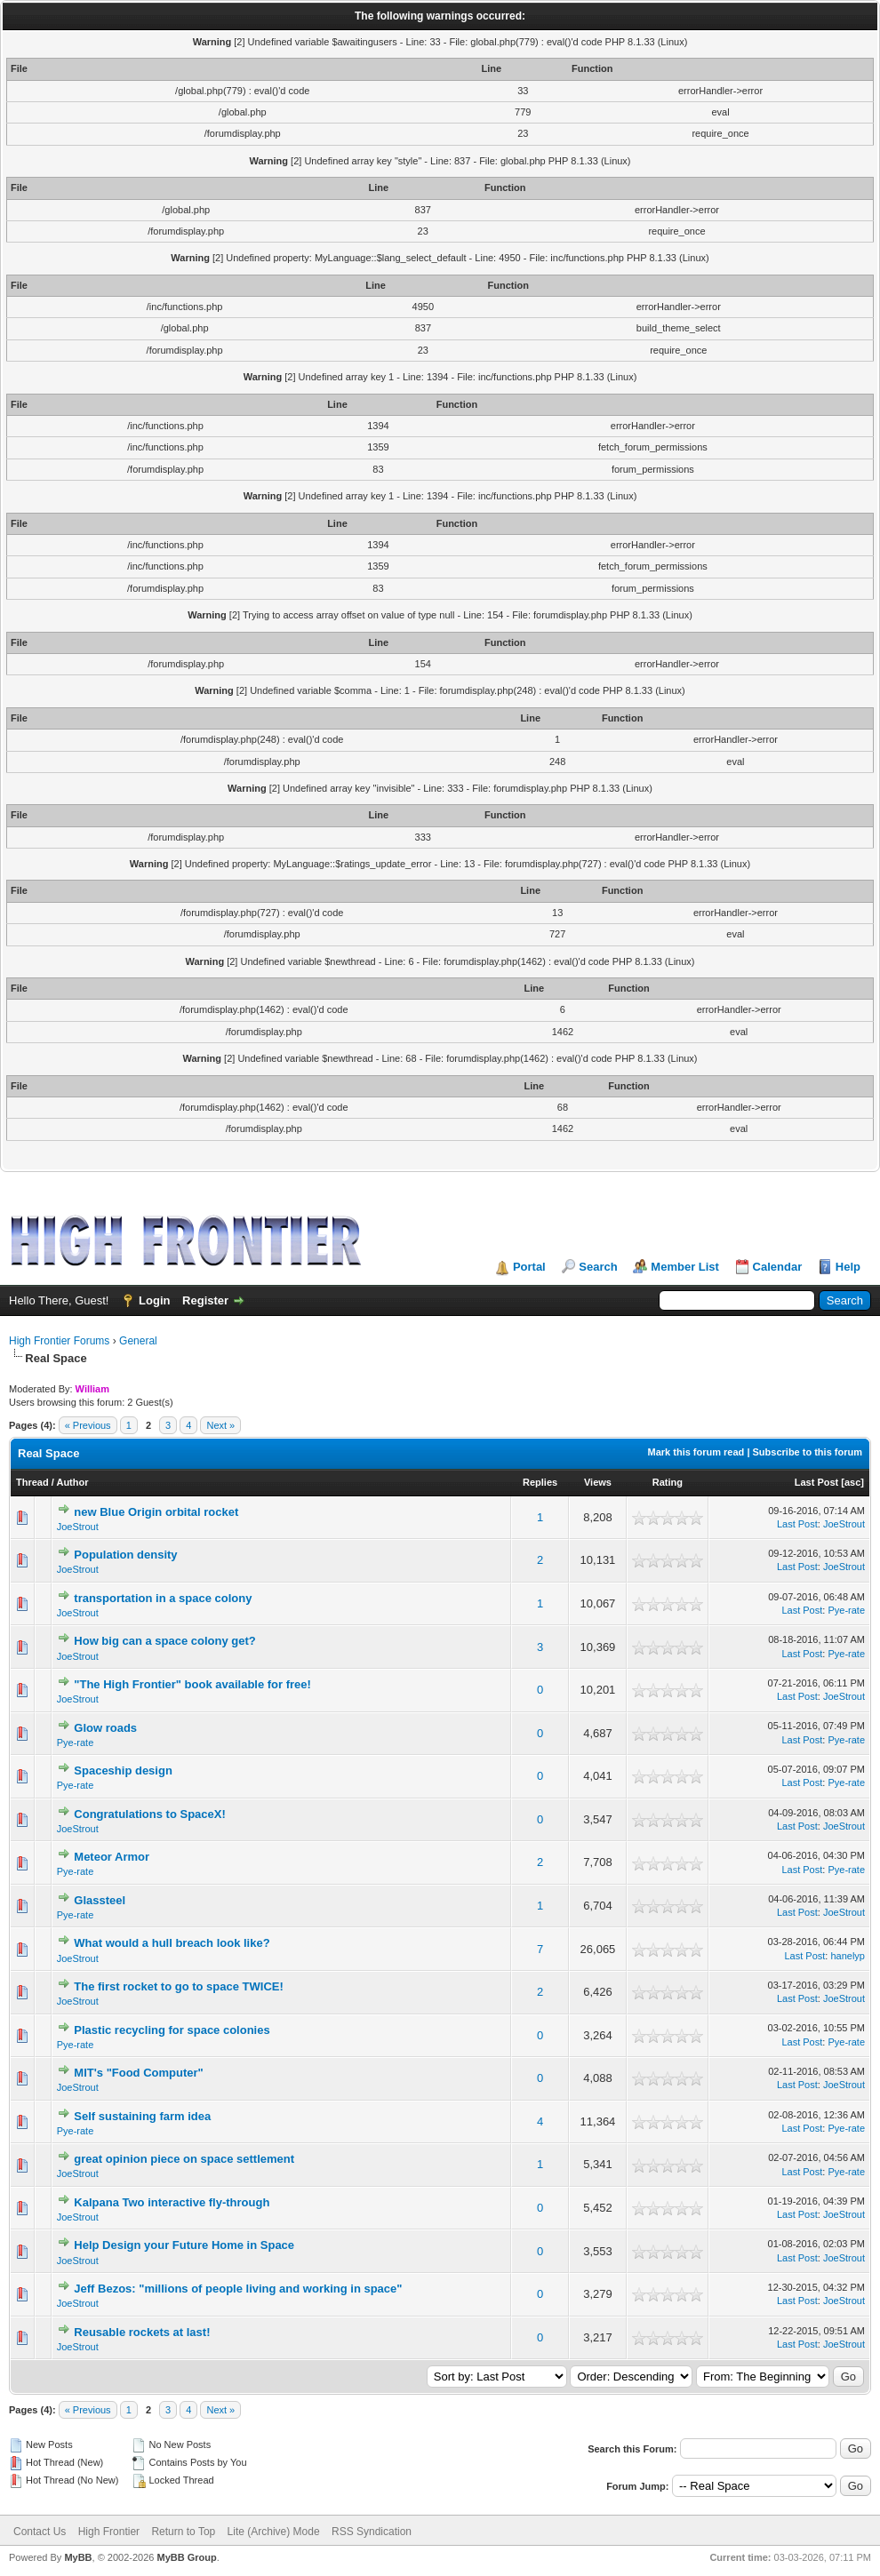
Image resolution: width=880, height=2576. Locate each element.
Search (598, 1266)
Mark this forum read (696, 1452)
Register (205, 1300)
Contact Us (39, 2531)
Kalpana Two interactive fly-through (171, 2202)
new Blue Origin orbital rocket (156, 1512)
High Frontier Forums (59, 1341)
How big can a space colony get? (164, 1640)
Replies (540, 1482)
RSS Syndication (372, 2531)
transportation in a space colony (163, 1598)
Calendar (778, 1266)
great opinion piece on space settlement (184, 2158)
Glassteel (99, 1900)
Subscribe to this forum (807, 1452)
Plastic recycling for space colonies (171, 2030)
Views (598, 1482)
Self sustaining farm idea (142, 2116)
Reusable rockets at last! (142, 2332)
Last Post (817, 1482)
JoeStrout (78, 1526)
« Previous (88, 1425)
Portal (529, 1266)
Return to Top (183, 2531)
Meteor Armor (111, 1856)
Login (154, 1300)
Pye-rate (846, 1610)
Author (72, 1482)
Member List (685, 1266)
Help (848, 1266)
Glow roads (105, 1728)
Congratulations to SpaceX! (149, 1814)
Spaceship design (123, 1770)
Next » (220, 1425)
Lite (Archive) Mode (274, 2531)
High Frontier (109, 2531)
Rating (667, 1482)
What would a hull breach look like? (171, 1943)
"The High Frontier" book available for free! (192, 1684)
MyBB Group (186, 2557)
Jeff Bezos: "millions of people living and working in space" (238, 2288)
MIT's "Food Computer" (138, 2072)
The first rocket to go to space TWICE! (178, 1986)
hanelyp (847, 1955)
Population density (125, 1554)
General (138, 1341)
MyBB (78, 2557)
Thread (32, 1482)
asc (852, 1482)
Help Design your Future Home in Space (184, 2245)
